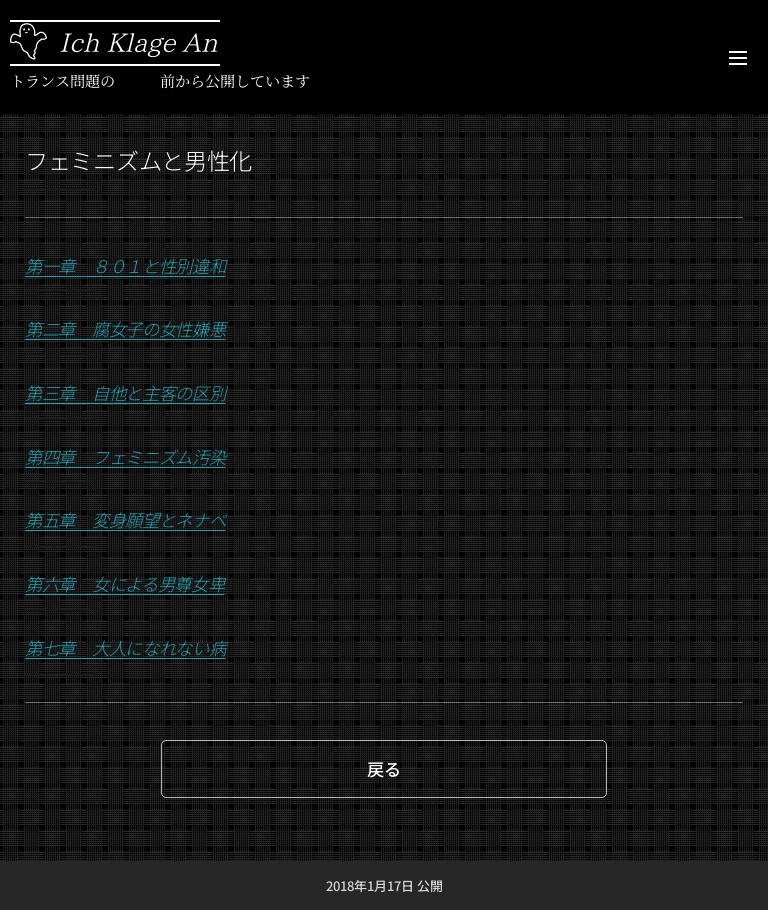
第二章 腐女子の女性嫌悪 (125, 328)
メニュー (738, 58)
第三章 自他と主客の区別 (125, 392)
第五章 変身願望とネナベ (125, 519)
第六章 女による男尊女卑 (125, 583)
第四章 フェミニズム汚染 (125, 456)
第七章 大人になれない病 (125, 647)
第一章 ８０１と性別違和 (125, 265)
